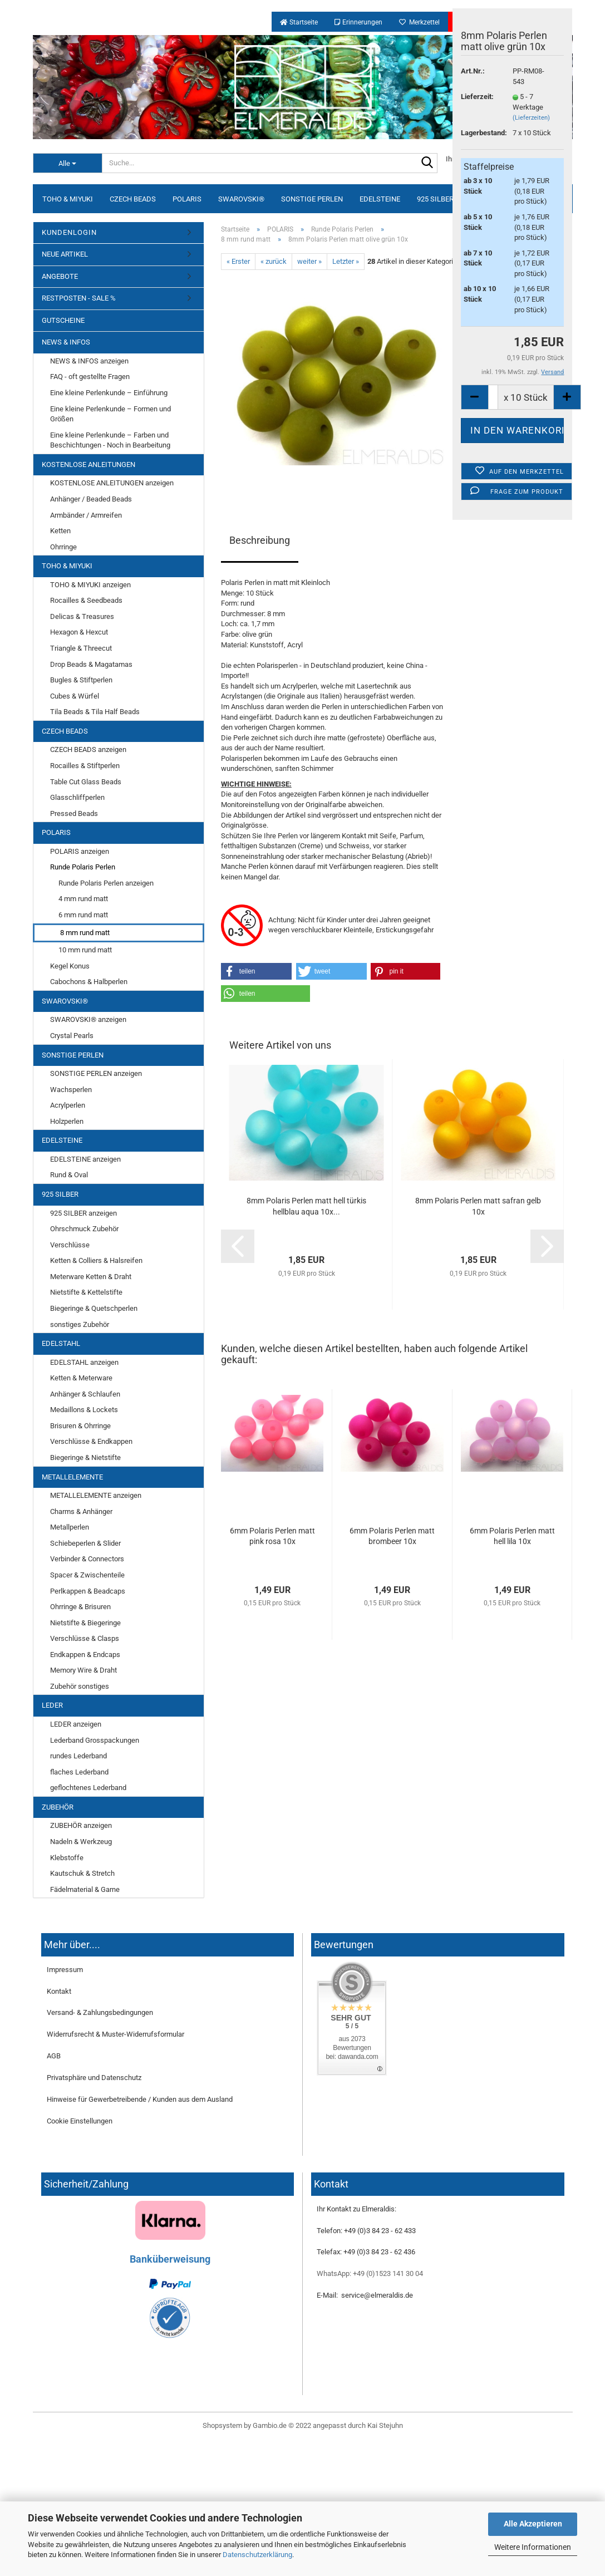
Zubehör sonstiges (79, 1686)
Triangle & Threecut (81, 648)
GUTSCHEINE (63, 320)
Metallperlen (69, 1527)
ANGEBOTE (60, 276)
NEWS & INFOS (66, 342)
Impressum (65, 1969)
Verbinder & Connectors (87, 1559)
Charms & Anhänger (81, 1511)
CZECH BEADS (133, 199)
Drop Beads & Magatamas (91, 664)
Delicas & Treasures (82, 616)
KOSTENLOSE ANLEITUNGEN (88, 464)
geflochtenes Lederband (88, 1787)
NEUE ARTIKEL (65, 254)
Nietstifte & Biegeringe (85, 1623)
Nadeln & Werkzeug (81, 1841)
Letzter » (345, 261)
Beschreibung (259, 540)
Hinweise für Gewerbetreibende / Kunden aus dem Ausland (140, 2099)
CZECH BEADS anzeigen (88, 749)
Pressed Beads (74, 813)
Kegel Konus (70, 966)
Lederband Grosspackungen (94, 1740)
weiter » (309, 261)
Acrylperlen (67, 1105)
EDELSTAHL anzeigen (84, 1362)
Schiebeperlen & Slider (85, 1543)
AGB (54, 2056)
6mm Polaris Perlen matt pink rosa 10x (272, 1536)
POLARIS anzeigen (79, 851)
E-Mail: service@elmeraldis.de (365, 2295)
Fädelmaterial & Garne (85, 1889)
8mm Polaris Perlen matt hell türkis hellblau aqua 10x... (306, 1206)
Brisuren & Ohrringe (80, 1426)
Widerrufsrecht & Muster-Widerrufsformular (115, 2034)
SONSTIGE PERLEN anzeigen (96, 1073)
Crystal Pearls (72, 1035)
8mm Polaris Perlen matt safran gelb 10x (478, 1206)
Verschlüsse (70, 1245)
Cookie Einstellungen (79, 2121)
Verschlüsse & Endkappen (91, 1441)
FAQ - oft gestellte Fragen (90, 376)
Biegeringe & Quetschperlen (93, 1308)
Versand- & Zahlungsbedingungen (100, 2012)
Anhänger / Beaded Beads (91, 499)
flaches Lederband (79, 1772)
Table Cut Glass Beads (85, 782)
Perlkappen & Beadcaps (87, 1591)
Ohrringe (63, 547)
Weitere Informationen (532, 2547)
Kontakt (59, 1991)
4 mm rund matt (83, 898)
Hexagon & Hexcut (79, 632)
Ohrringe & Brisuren (80, 1606)
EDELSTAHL (61, 1343)
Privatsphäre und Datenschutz (94, 2077)
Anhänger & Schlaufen (85, 1394)
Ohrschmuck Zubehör (84, 1229)
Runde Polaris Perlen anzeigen (106, 883)
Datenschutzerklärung (257, 2554)
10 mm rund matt (85, 950)
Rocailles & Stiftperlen (85, 765)
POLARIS (187, 199)
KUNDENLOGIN (69, 232)
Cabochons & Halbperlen (88, 981)
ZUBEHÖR (57, 1807)
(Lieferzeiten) (531, 117)
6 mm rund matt (83, 915)
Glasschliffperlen (77, 797)
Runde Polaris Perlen (82, 867)
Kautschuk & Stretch (82, 1873)
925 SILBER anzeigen (83, 1213)
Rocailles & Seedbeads (86, 600)
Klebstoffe (66, 1858)
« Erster (238, 261)
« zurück (273, 261)
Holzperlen (66, 1121)
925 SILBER (435, 199)
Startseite (299, 22)
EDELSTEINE (380, 199)
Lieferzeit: (477, 96)
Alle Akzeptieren (533, 2523)
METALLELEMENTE (72, 1477)
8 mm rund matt (85, 932)
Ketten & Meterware (81, 1378)
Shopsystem (222, 2425)
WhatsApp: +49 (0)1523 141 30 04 (370, 2273)
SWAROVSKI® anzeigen (88, 1019)
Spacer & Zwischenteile (87, 1575)
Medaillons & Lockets (84, 1409)
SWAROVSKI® (241, 199)
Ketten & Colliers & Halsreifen (96, 1260)
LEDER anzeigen (75, 1724)
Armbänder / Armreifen (86, 515)
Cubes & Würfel (74, 696)
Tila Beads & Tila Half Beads (95, 711)
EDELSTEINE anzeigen (85, 1159)
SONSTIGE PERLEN (312, 199)
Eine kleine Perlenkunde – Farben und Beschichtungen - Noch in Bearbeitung (110, 440)
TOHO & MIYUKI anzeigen (90, 585)
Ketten (60, 531)
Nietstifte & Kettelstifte (86, 1292)
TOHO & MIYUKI (67, 199)
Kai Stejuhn (385, 2425)
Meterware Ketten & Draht (90, 1276)
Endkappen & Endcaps (85, 1654)
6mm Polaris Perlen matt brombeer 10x (392, 1536)
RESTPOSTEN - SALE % (79, 298)
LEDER (52, 1705)
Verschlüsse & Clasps (84, 1638)
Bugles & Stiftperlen (81, 680)
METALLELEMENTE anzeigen (95, 1495)
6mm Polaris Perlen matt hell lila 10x (512, 1536)
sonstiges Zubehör (79, 1324)
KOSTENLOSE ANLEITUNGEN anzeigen (112, 483)
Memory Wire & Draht (83, 1670)
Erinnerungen (358, 22)
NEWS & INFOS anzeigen (89, 361)
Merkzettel (419, 22)
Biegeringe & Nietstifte (85, 1457)
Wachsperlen (71, 1089)
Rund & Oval (69, 1175)
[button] (256, 971)
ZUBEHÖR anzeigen (81, 1825)
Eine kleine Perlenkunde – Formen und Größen (110, 414)
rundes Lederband (78, 1756)
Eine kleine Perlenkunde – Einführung (109, 393)
